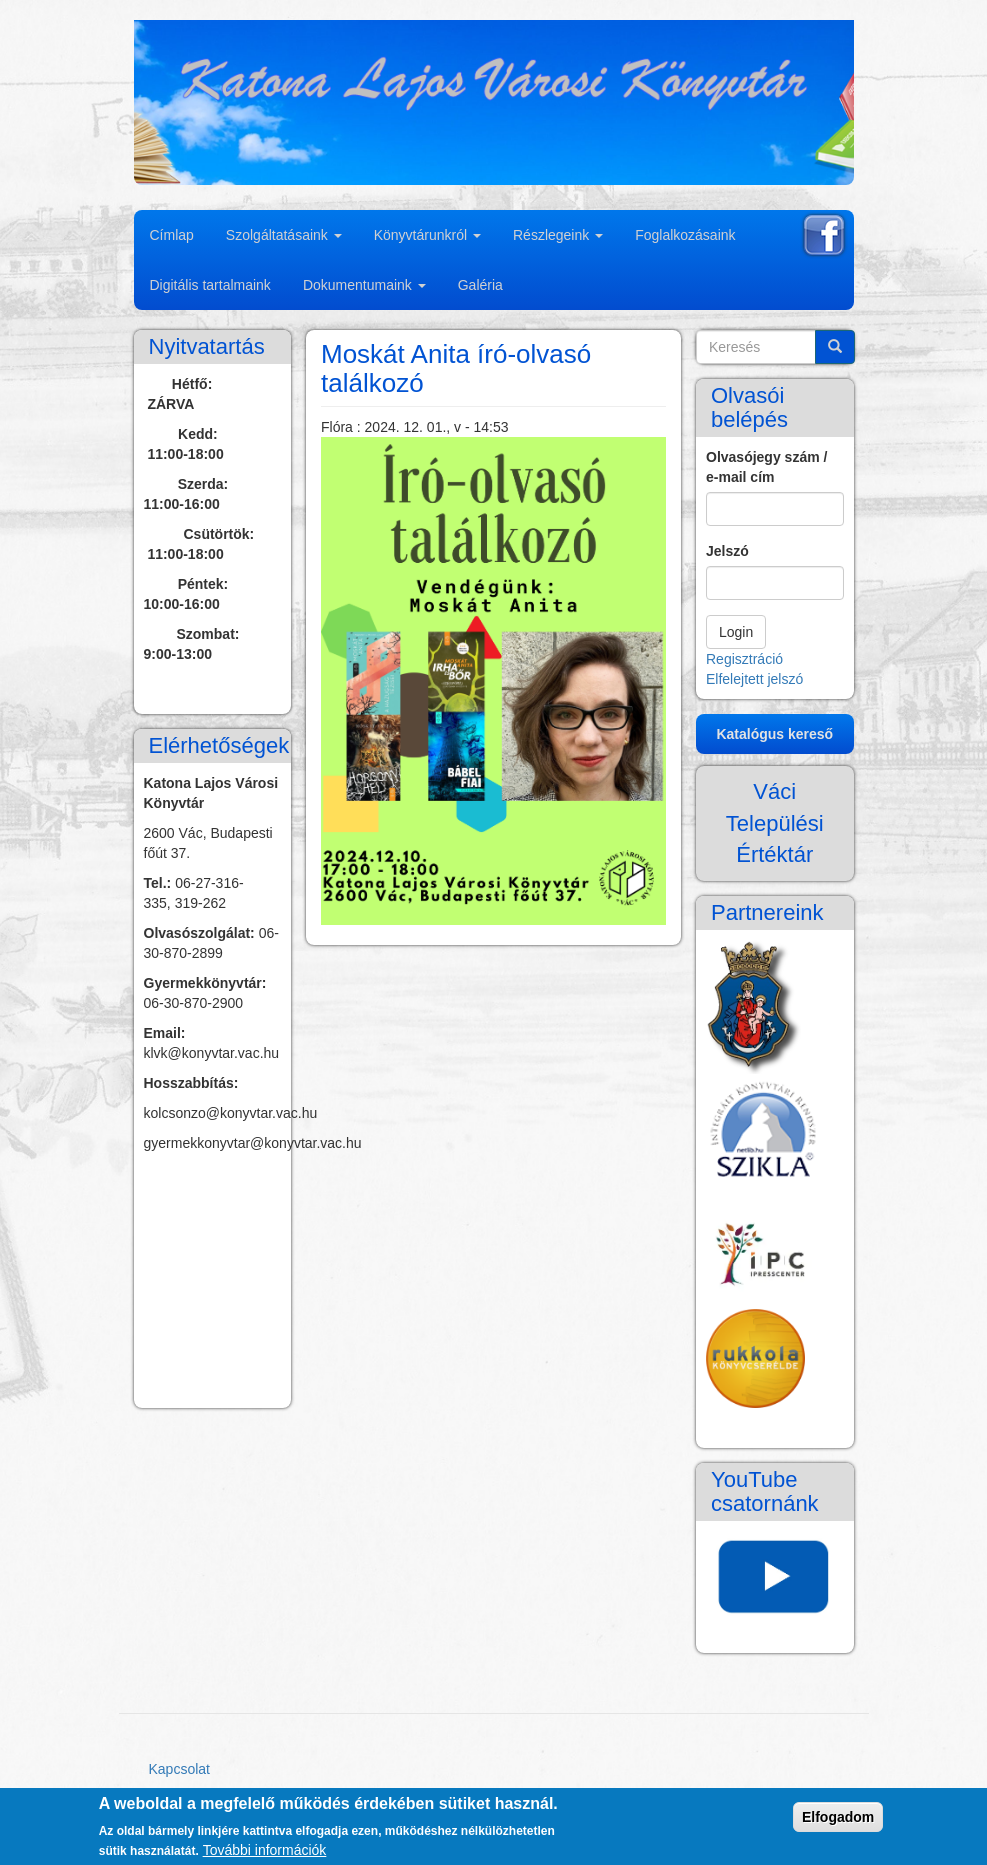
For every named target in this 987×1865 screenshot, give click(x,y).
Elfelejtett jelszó (754, 679)
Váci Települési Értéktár (775, 823)
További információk (265, 1850)
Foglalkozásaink (685, 235)
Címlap (172, 235)
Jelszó (727, 551)
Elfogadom (838, 1817)
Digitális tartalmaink (210, 285)
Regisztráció (744, 659)
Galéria (480, 285)
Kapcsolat (179, 1769)
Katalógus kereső (774, 734)
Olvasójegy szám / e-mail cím (766, 467)
